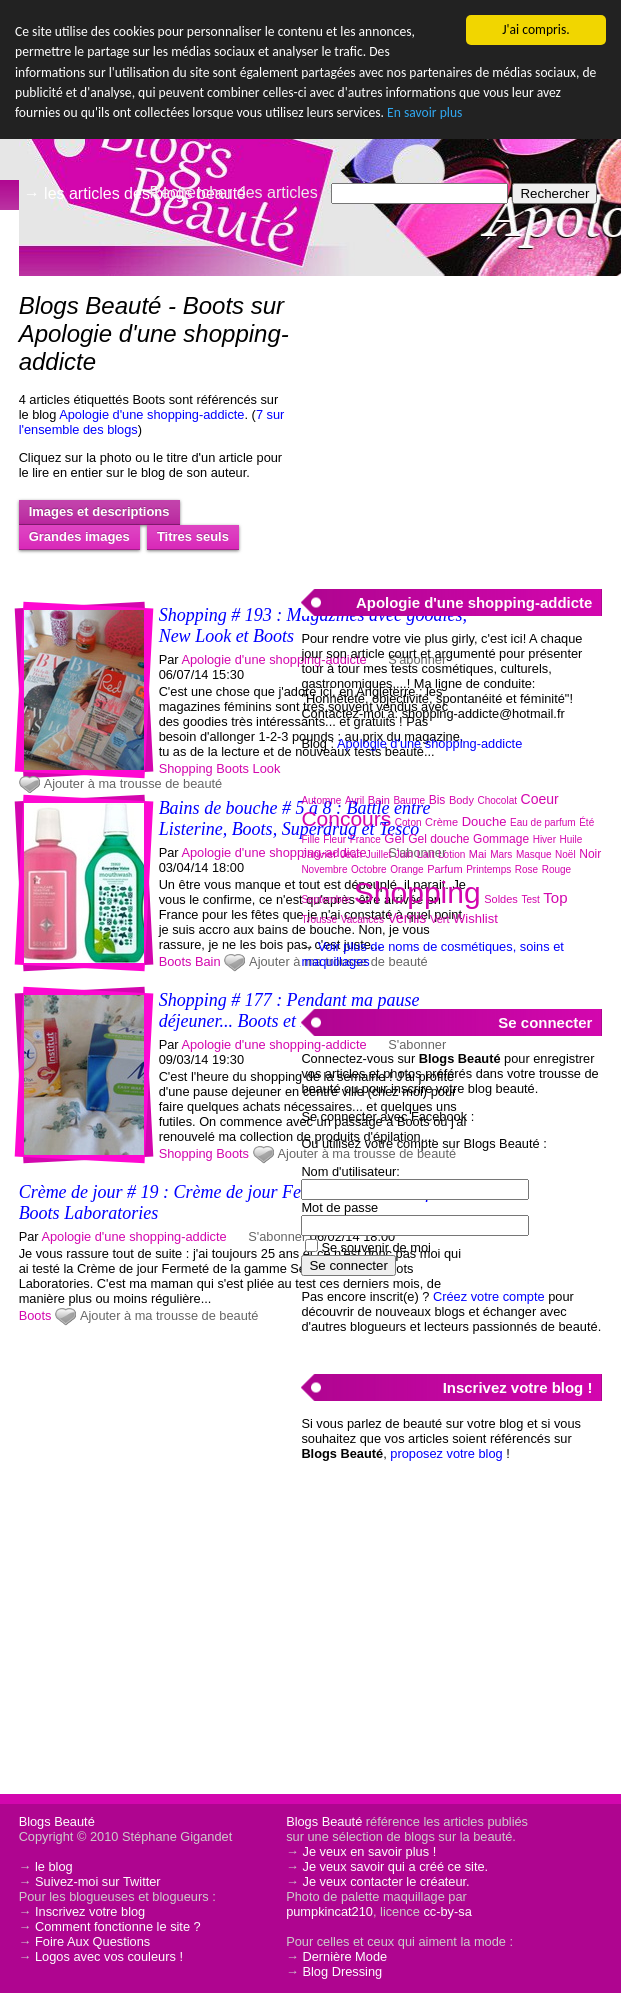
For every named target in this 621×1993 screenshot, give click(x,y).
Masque (534, 854)
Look (267, 768)
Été (586, 822)
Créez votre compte (489, 1296)
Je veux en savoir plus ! (369, 1851)
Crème (441, 822)
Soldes (501, 899)
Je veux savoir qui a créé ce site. (395, 1866)
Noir (590, 854)
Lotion (451, 854)
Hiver (544, 839)
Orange (406, 869)
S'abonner (277, 1236)
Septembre (325, 899)
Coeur (540, 799)
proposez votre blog (446, 1453)
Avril (354, 800)
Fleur (334, 839)
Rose (526, 869)
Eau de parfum (543, 822)
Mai (478, 854)
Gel (394, 838)
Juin (404, 854)
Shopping (186, 768)
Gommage (501, 839)
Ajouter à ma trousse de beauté (133, 783)
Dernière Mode (344, 1956)
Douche (484, 821)
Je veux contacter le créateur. (385, 1881)
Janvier (318, 854)
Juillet (379, 854)
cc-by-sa (447, 1911)
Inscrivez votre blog (90, 1911)
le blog (54, 1866)
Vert (440, 919)
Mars (501, 854)
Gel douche (438, 839)
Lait (426, 854)
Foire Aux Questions (92, 1941)
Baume (409, 800)
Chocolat (497, 800)
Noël (565, 854)
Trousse (319, 919)
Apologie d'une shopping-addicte (151, 414)
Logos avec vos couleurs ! (109, 1956)
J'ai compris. (535, 29)
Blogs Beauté (57, 1821)
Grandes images (79, 536)
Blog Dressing (342, 1971)
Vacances (362, 919)
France (365, 839)
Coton (408, 822)
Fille (310, 839)
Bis (437, 800)
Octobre (369, 869)
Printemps (488, 869)
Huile (571, 839)
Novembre (324, 869)
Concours (346, 818)
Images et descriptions (99, 511)
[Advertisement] (451, 421)
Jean (351, 854)
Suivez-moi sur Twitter (98, 1881)
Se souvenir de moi (376, 1247)
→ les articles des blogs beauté (135, 193)
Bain (208, 961)
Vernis (406, 918)
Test (530, 899)
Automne (321, 800)
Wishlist (475, 918)
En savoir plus (424, 112)
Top (555, 897)
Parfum (444, 869)
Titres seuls (193, 536)
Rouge (556, 869)
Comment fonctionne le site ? (118, 1926)
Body (461, 800)
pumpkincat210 (329, 1911)
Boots (232, 768)
